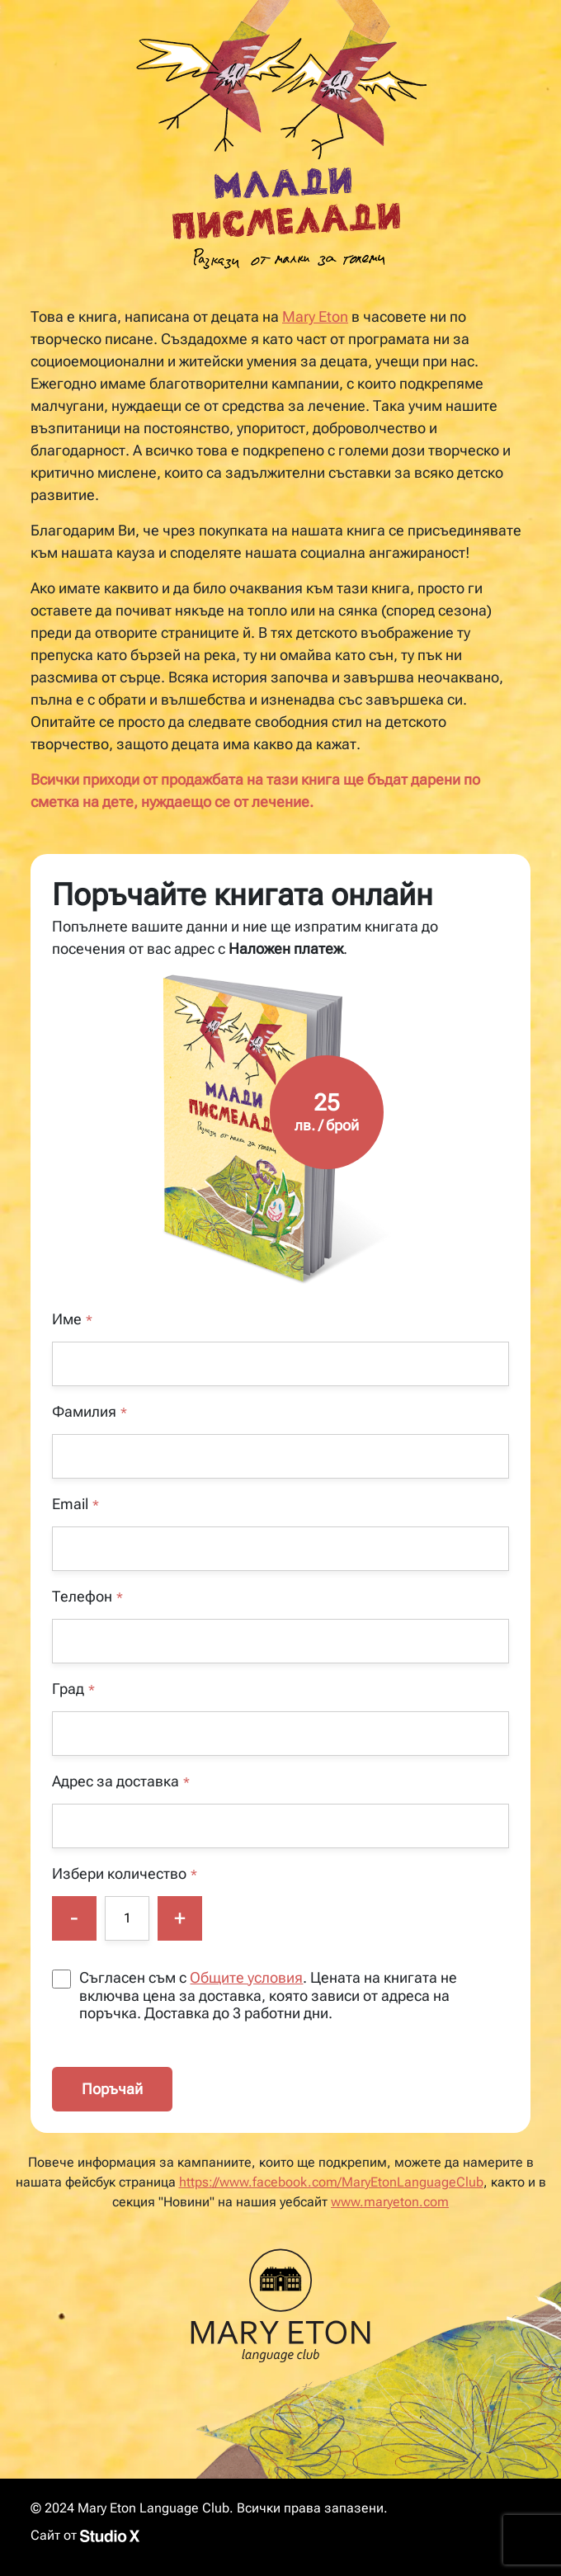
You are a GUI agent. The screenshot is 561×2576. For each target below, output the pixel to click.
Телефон (87, 1596)
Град (73, 1688)
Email (75, 1503)
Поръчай (112, 2088)
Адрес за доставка (121, 1781)
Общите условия (246, 1977)
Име (72, 1319)
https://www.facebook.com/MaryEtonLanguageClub (331, 2182)
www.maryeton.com (390, 2202)
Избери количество (124, 1873)
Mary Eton (315, 316)
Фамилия (89, 1411)
